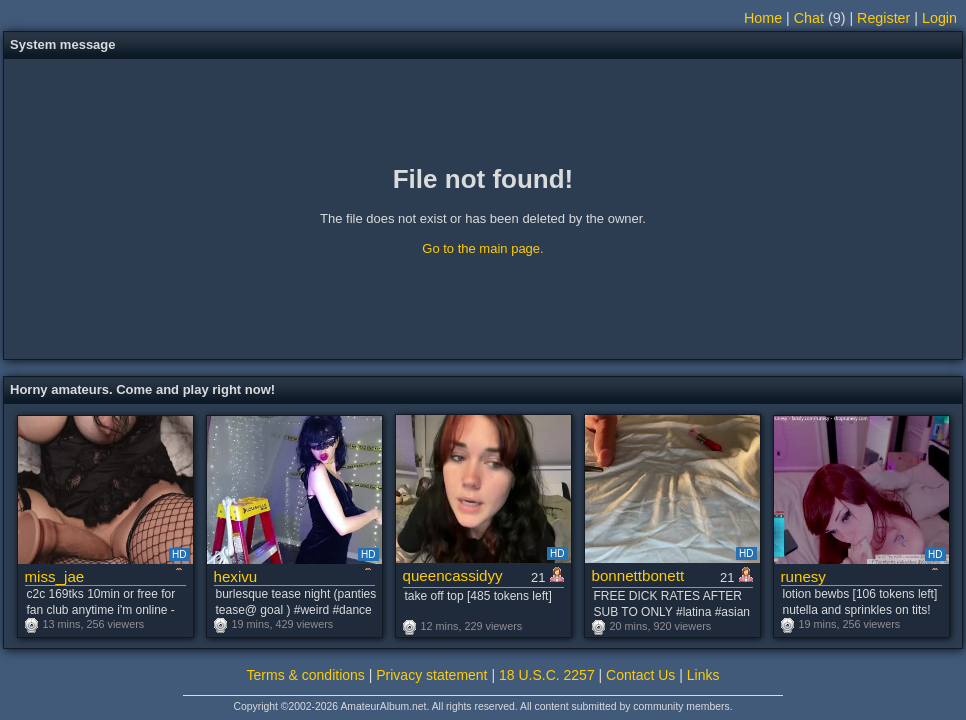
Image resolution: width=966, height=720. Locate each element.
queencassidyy (453, 575)
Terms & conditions (306, 675)
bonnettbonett (638, 575)
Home (763, 18)
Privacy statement (431, 675)
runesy (803, 576)
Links (703, 675)
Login (939, 18)
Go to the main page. (482, 248)
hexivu (236, 576)
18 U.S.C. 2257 (547, 675)
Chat (809, 18)
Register (883, 18)
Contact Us (640, 675)
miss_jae (55, 576)
